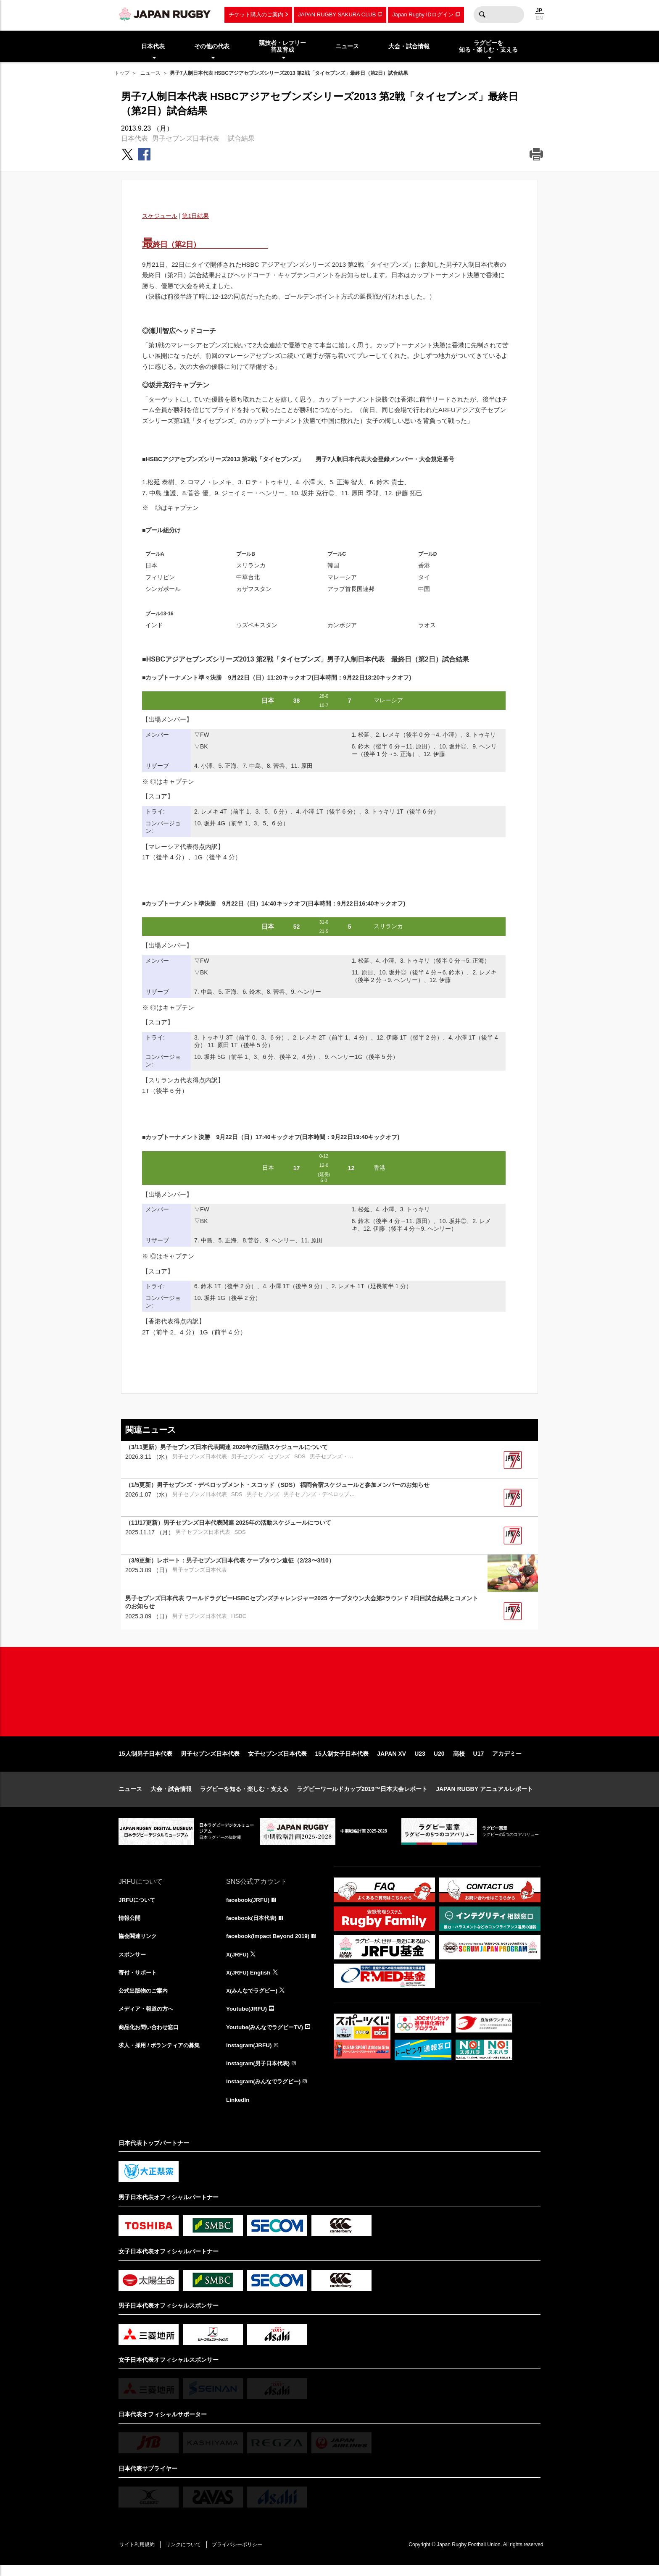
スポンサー (133, 1962)
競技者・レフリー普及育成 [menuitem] (282, 46)
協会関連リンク (139, 1943)
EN (539, 18)
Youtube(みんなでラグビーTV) (267, 2035)
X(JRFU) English (249, 1980)
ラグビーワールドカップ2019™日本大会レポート (362, 1796)
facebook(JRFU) (248, 1906)
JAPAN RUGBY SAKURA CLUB (337, 14)
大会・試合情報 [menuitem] (409, 46)
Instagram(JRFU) (250, 2054)
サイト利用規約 (138, 2555)
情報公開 (130, 1925)
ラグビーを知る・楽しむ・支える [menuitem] (488, 46)
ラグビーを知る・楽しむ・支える (244, 1796)
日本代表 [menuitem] (153, 46)
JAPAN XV (391, 1760)
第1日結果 (195, 216)
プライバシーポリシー (242, 2555)
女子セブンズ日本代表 (277, 1760)
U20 (439, 1760)
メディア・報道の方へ (148, 2017)
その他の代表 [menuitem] (211, 46)
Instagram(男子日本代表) (259, 2072)
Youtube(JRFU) (247, 2017)
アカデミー (507, 1760)
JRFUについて (138, 1906)
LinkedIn (238, 2109)
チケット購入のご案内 (256, 14)
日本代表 (134, 138)
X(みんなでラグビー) (253, 1999)
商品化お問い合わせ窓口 (151, 2035)
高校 (459, 1760)
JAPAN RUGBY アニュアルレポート (484, 1796)
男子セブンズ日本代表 (185, 138)
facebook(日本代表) (252, 1925)
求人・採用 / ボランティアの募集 (162, 2054)
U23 (419, 1760)
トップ (121, 73)
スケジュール (159, 216)
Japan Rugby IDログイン (422, 14)
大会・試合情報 (171, 1796)
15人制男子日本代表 (145, 1760)
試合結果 (241, 138)
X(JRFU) (237, 1962)
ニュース (150, 73)
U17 (478, 1760)
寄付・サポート (139, 1980)
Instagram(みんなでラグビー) (265, 2091)
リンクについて (186, 2555)
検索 (482, 14)
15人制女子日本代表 (342, 1760)
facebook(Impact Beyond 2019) (269, 1943)
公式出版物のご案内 (145, 1999)
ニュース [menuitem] (347, 46)
